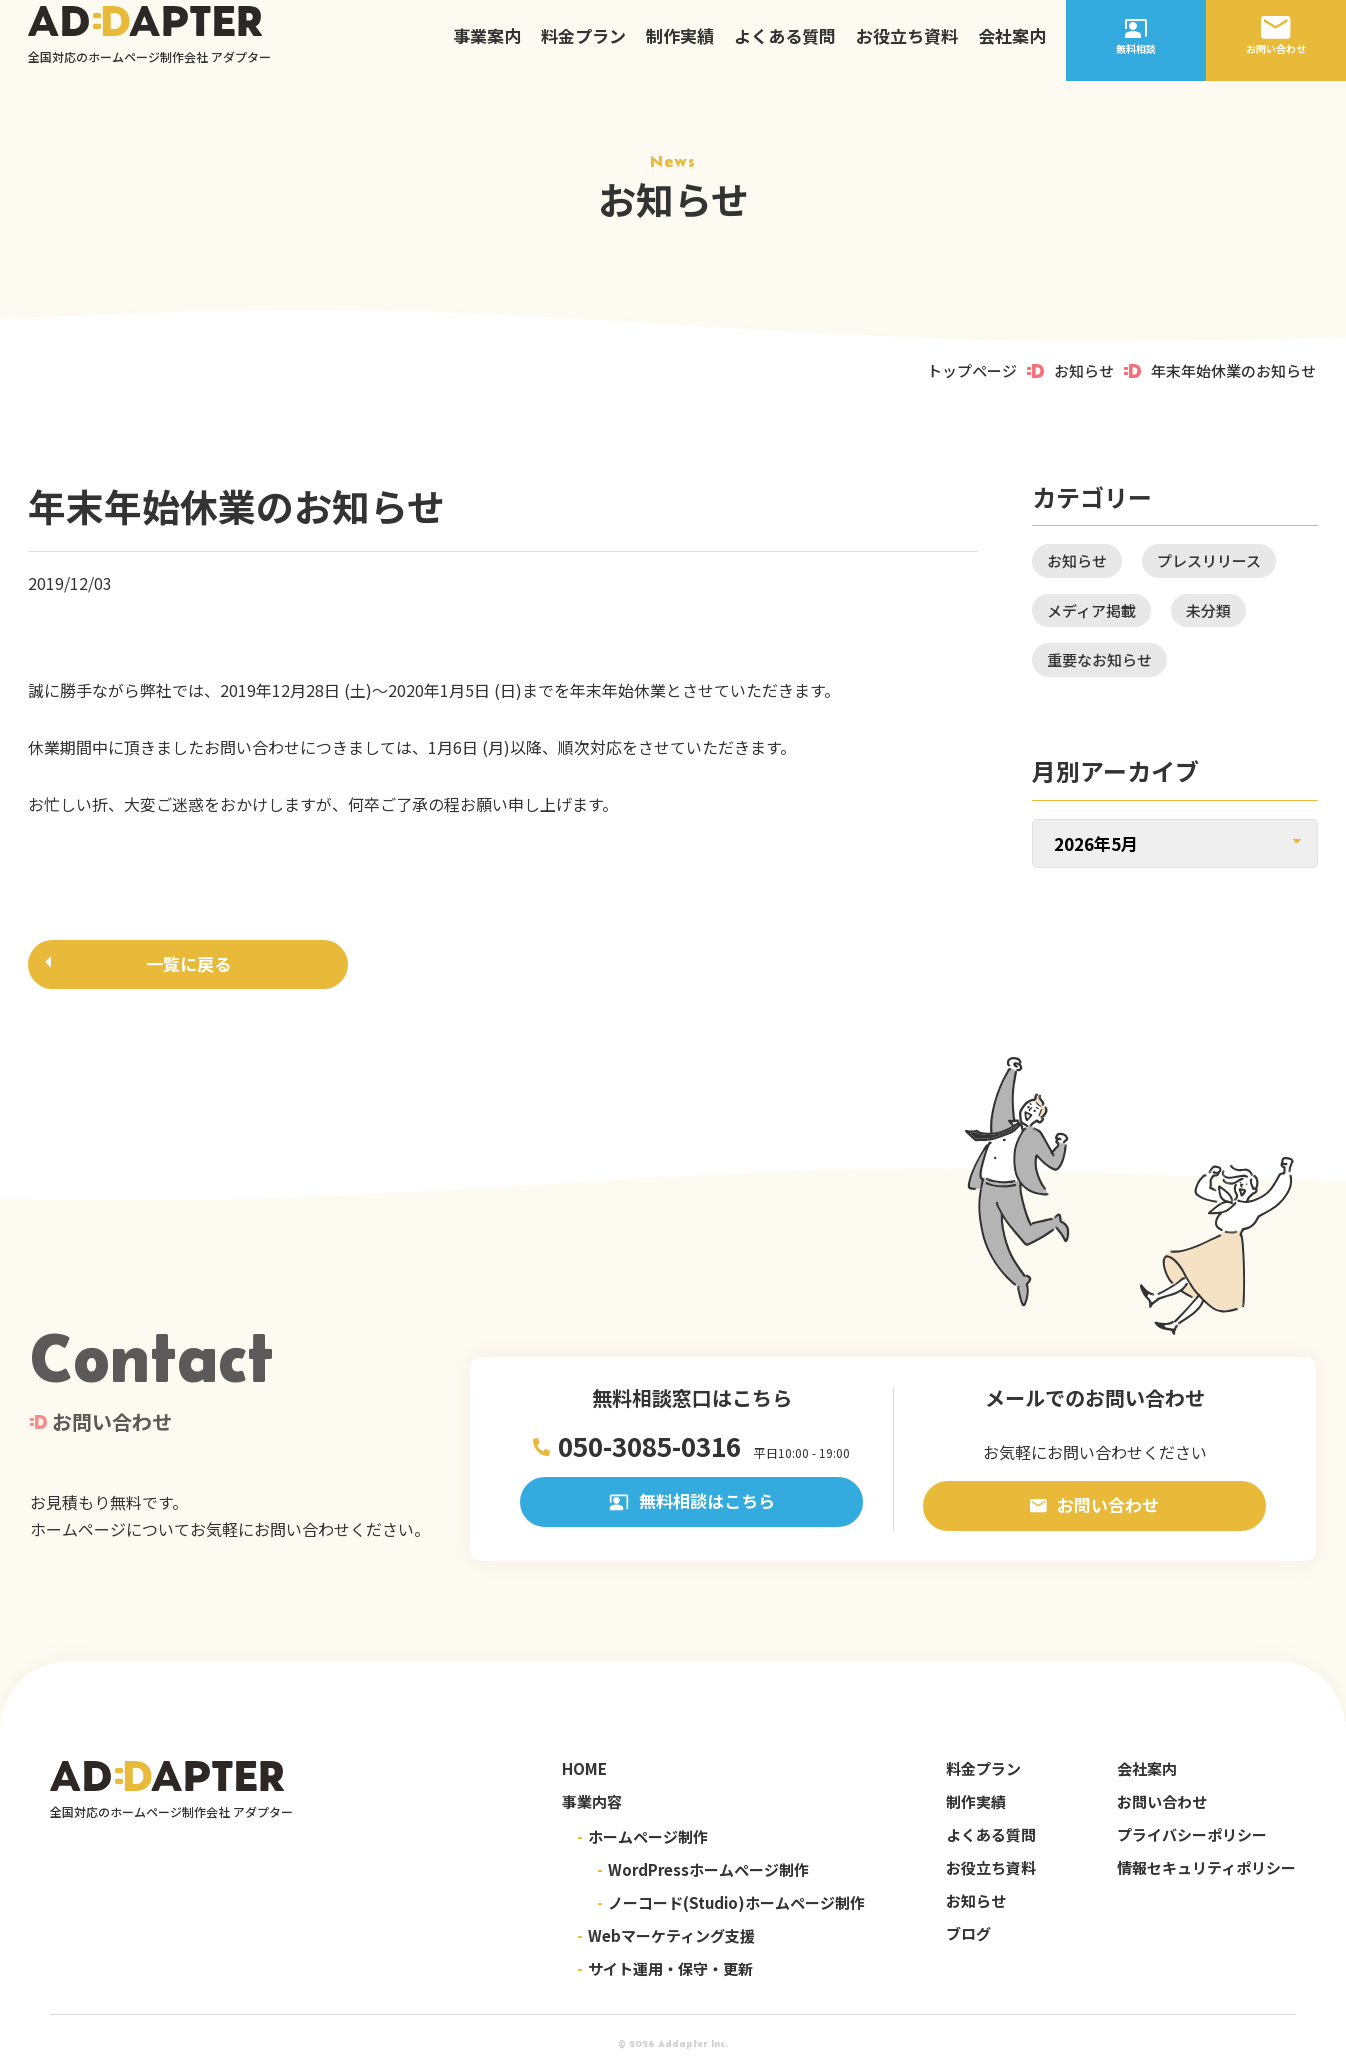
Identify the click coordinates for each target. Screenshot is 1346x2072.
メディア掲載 (1091, 610)
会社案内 (1012, 44)
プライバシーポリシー (1192, 1834)
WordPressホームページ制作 (703, 1869)
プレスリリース (1209, 560)
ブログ (968, 1933)
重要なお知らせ (1099, 659)
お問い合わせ (1094, 1505)
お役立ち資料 (907, 44)
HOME (584, 1768)
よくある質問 (785, 44)
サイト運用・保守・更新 (665, 1968)
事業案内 (487, 44)
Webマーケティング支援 (666, 1935)
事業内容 (592, 1801)
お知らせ (1084, 370)
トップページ (972, 370)
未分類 (1208, 610)
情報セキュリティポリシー (1206, 1867)
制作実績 (680, 44)
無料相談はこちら (692, 1505)
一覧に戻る (188, 967)
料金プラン (583, 44)
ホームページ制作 (642, 1836)
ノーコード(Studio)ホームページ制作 (731, 1902)
